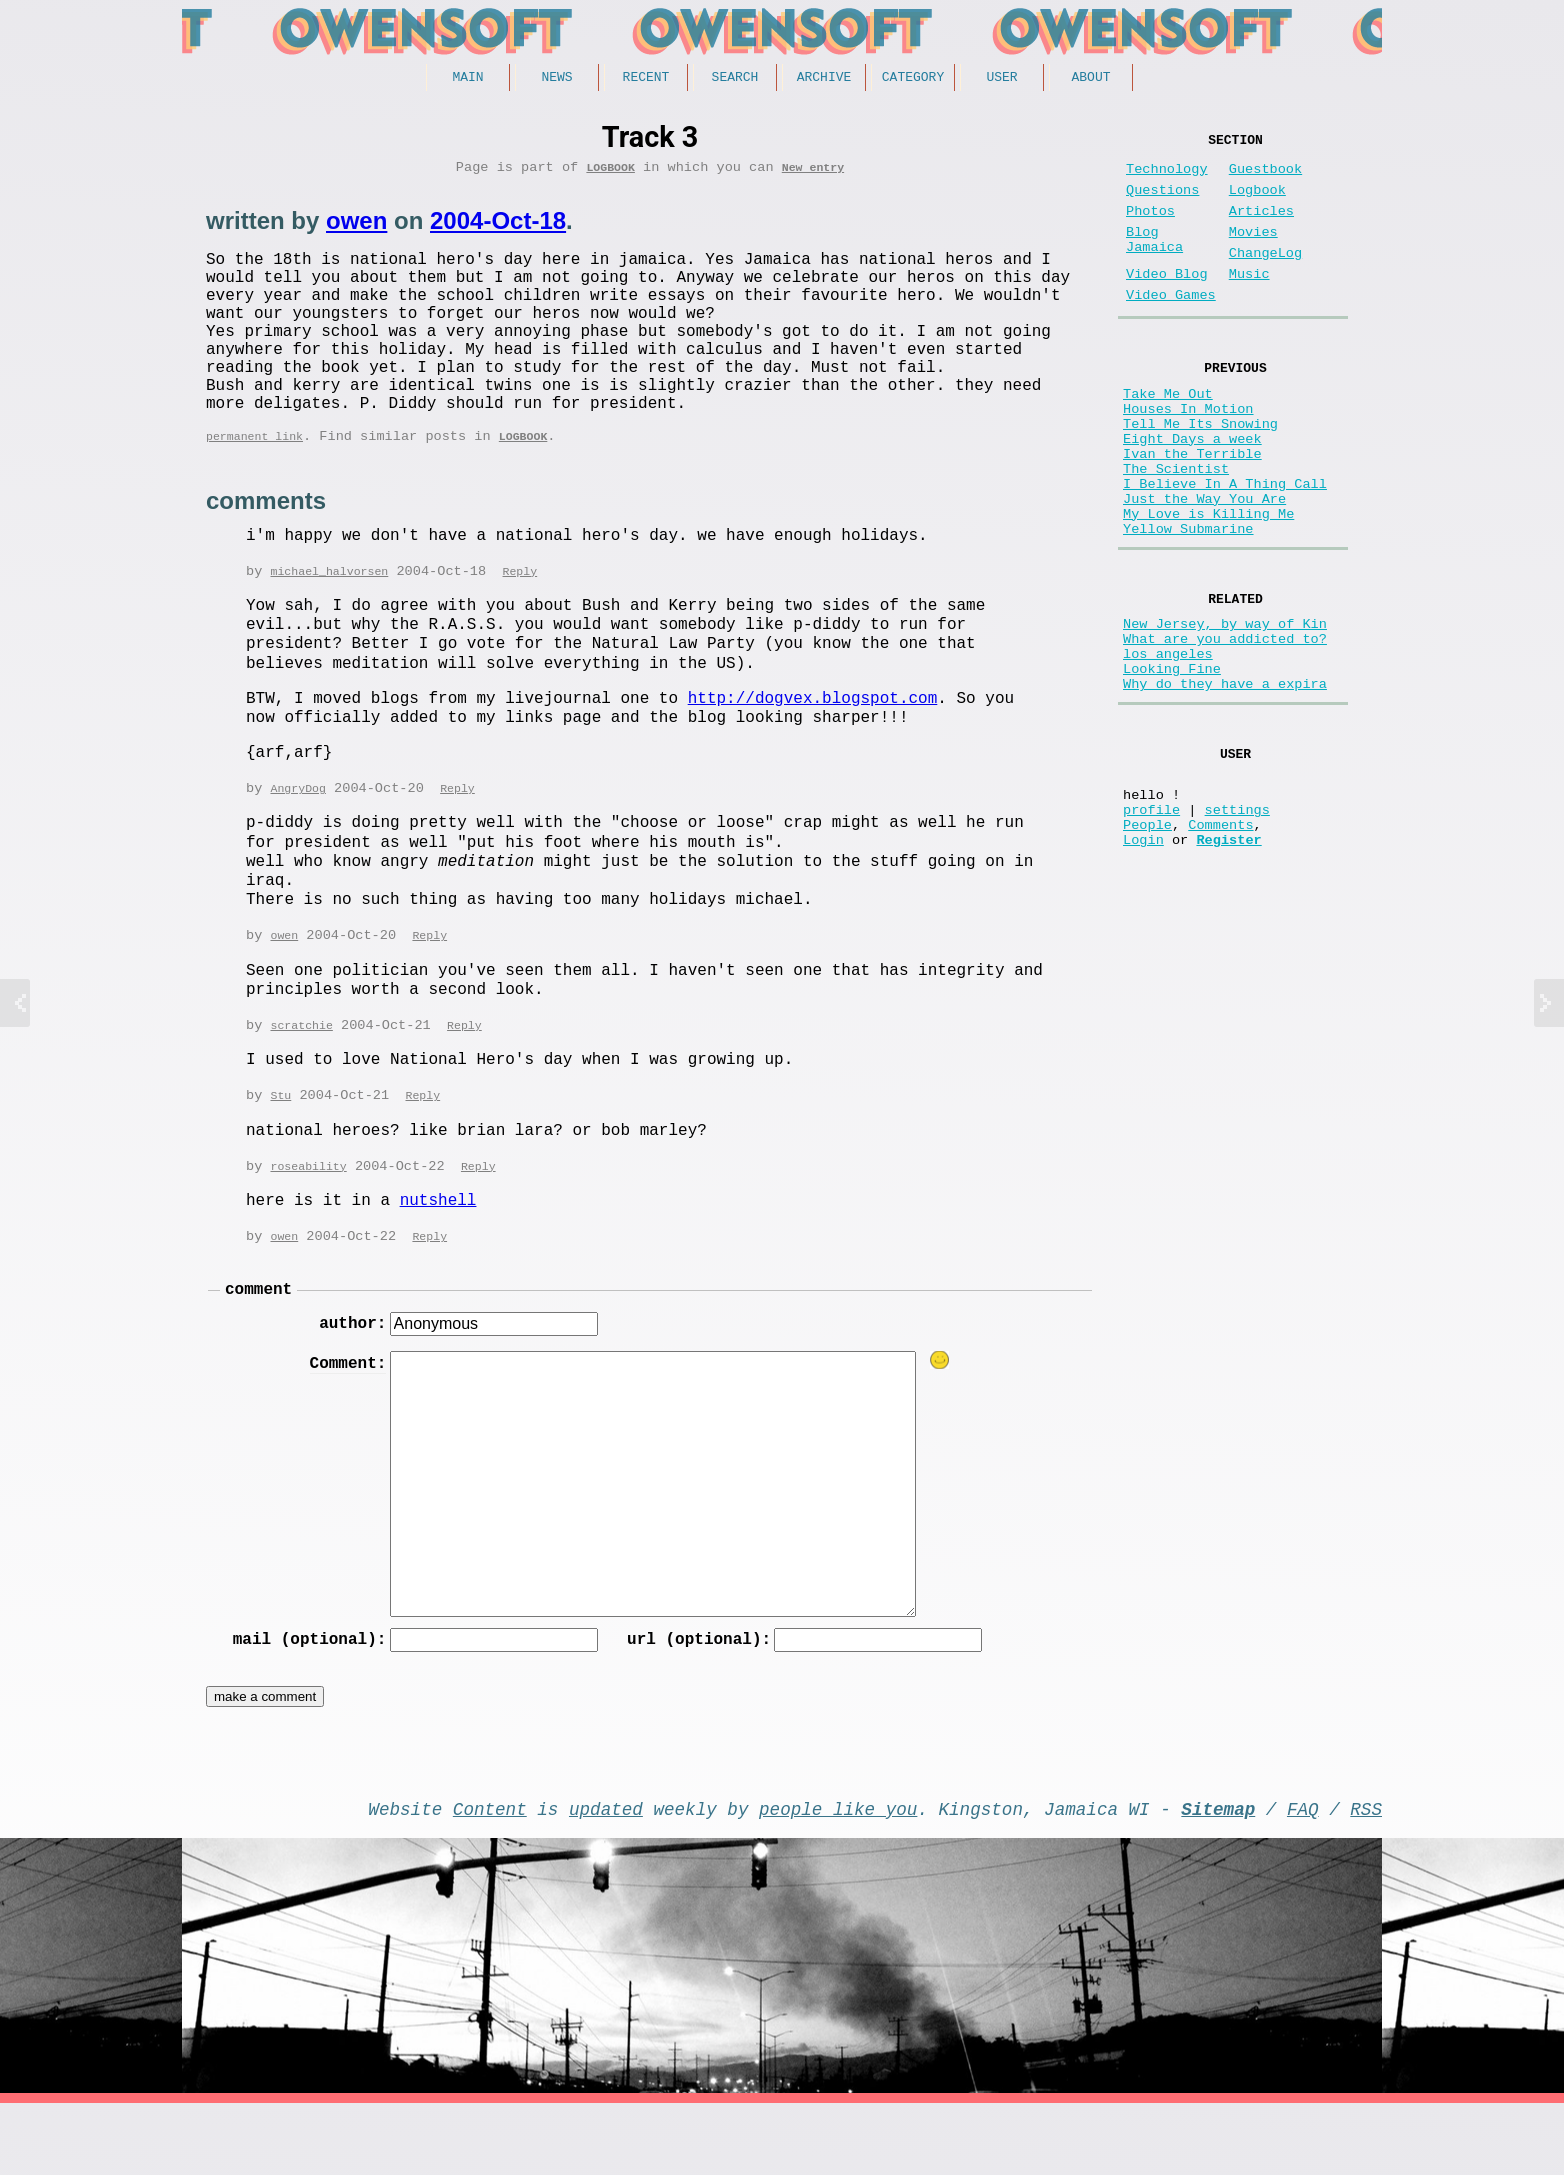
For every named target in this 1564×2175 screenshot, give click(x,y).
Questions (1162, 202)
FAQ (1303, 1876)
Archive (824, 79)
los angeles (1168, 744)
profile (1151, 923)
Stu (280, 1147)
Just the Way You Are (1204, 566)
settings (1237, 923)
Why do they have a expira (1225, 782)
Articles (1261, 227)
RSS (1366, 1876)
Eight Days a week (1192, 490)
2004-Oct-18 (498, 227)
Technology (1167, 177)
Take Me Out (1168, 433)
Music (1249, 302)
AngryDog (297, 837)
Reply (519, 619)
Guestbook (1265, 177)
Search (735, 79)
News (556, 79)
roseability (308, 1219)
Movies (1253, 252)
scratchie (301, 1076)
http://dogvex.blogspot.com (813, 747)
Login (1143, 961)
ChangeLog (1265, 277)
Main (467, 79)
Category (913, 79)
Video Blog (1167, 302)
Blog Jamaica (1154, 262)
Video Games (1171, 327)
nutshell (438, 1254)
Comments (1220, 942)
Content (490, 1876)
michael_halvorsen (329, 619)
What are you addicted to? (1225, 725)
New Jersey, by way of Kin (1225, 706)
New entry (813, 173)
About (1090, 79)
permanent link (254, 482)
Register (1228, 961)
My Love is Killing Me (1208, 585)
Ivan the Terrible (1192, 509)
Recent (646, 79)
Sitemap (1218, 1876)
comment (258, 1346)
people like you (838, 1876)
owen (356, 227)
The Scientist (1176, 528)
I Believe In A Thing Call (1225, 547)
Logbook (610, 173)
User (1001, 79)
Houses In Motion (1188, 452)
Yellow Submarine (1188, 604)
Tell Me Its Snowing (1200, 471)
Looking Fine (1172, 763)
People (1147, 942)
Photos (1150, 227)
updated (606, 1876)
